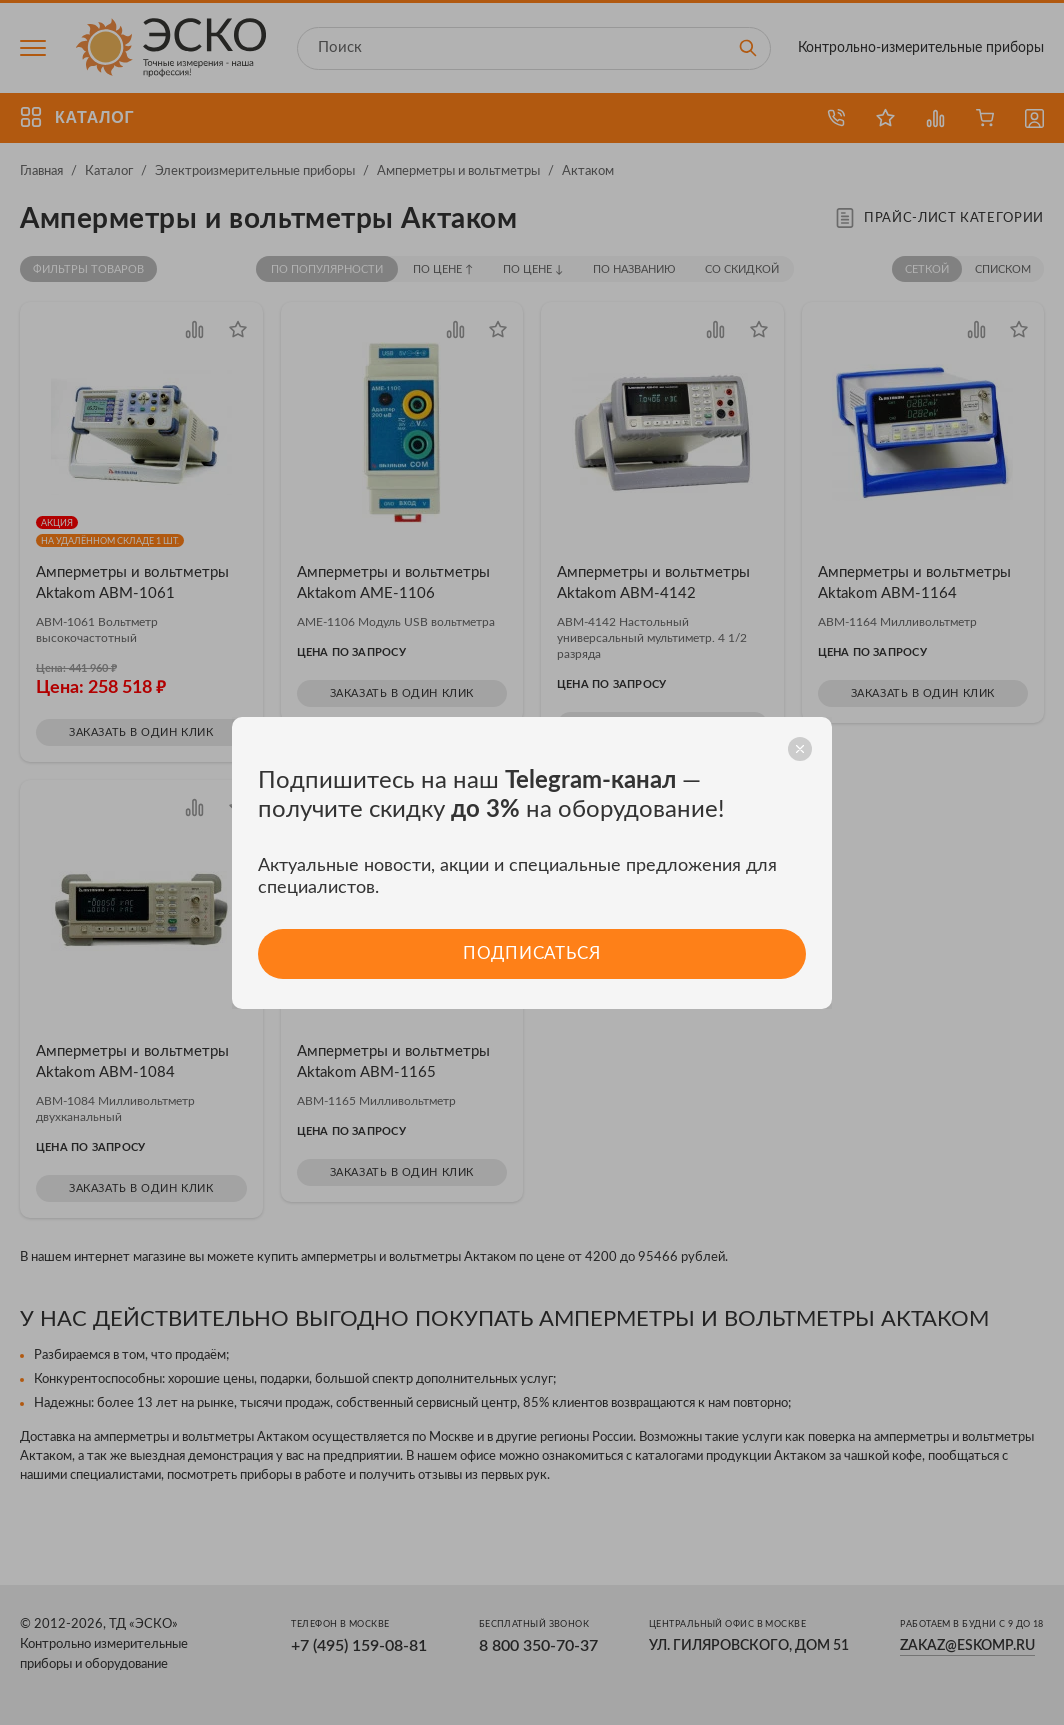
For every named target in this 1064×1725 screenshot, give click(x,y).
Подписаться (531, 953)
